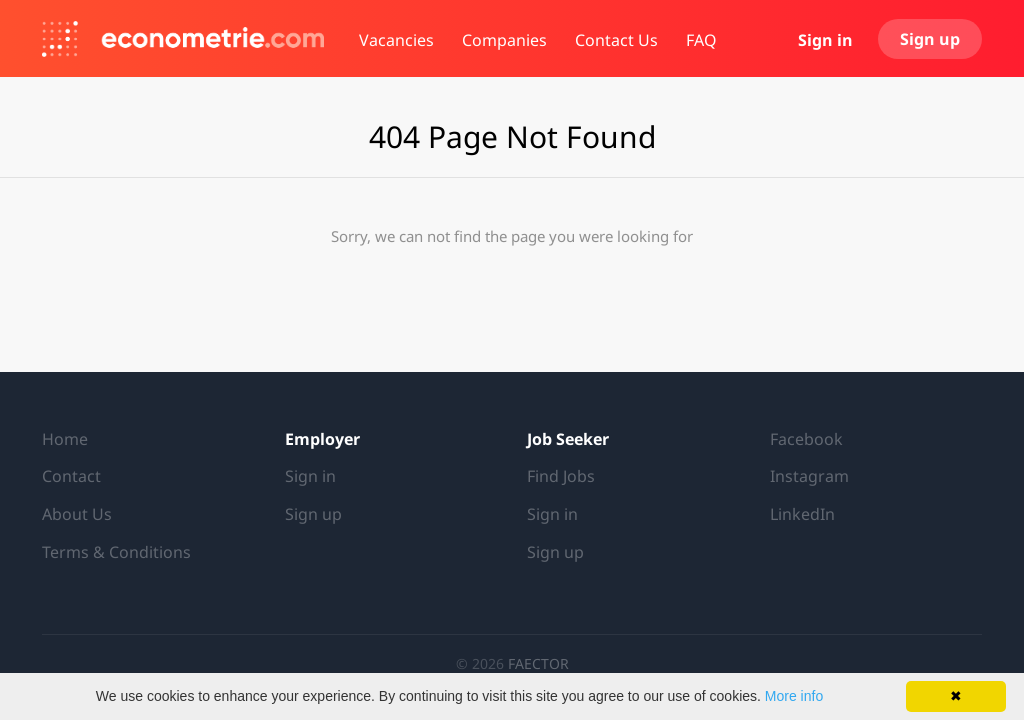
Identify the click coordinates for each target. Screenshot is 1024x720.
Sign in (825, 40)
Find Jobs (561, 476)
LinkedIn (802, 514)
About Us (77, 514)
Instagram (809, 476)
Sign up (930, 39)
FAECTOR (538, 663)
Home (65, 439)
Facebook (806, 439)
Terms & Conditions (116, 552)
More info (794, 696)
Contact (71, 476)
